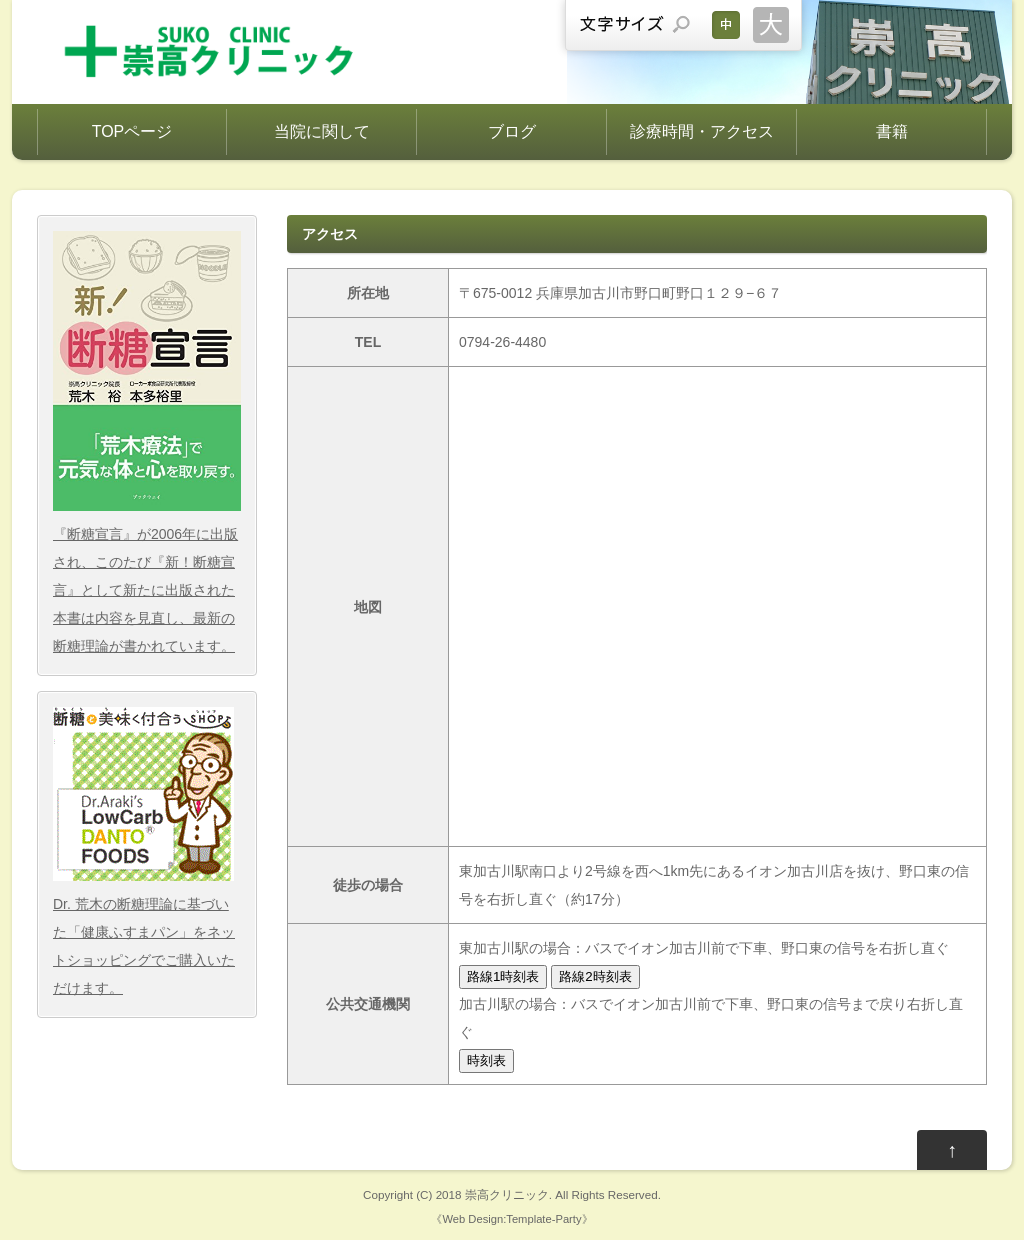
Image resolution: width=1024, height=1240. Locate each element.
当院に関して (322, 131)
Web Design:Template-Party (511, 1219)
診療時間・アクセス (702, 131)
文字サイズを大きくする (771, 25)
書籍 (892, 131)
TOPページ (132, 131)
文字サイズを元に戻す (726, 25)
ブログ (512, 131)
